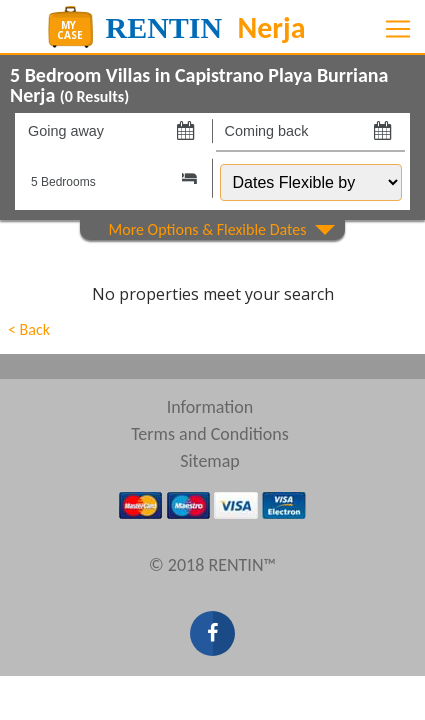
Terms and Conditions (210, 434)
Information (210, 407)
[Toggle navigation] (398, 29)
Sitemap (210, 461)
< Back (29, 329)
